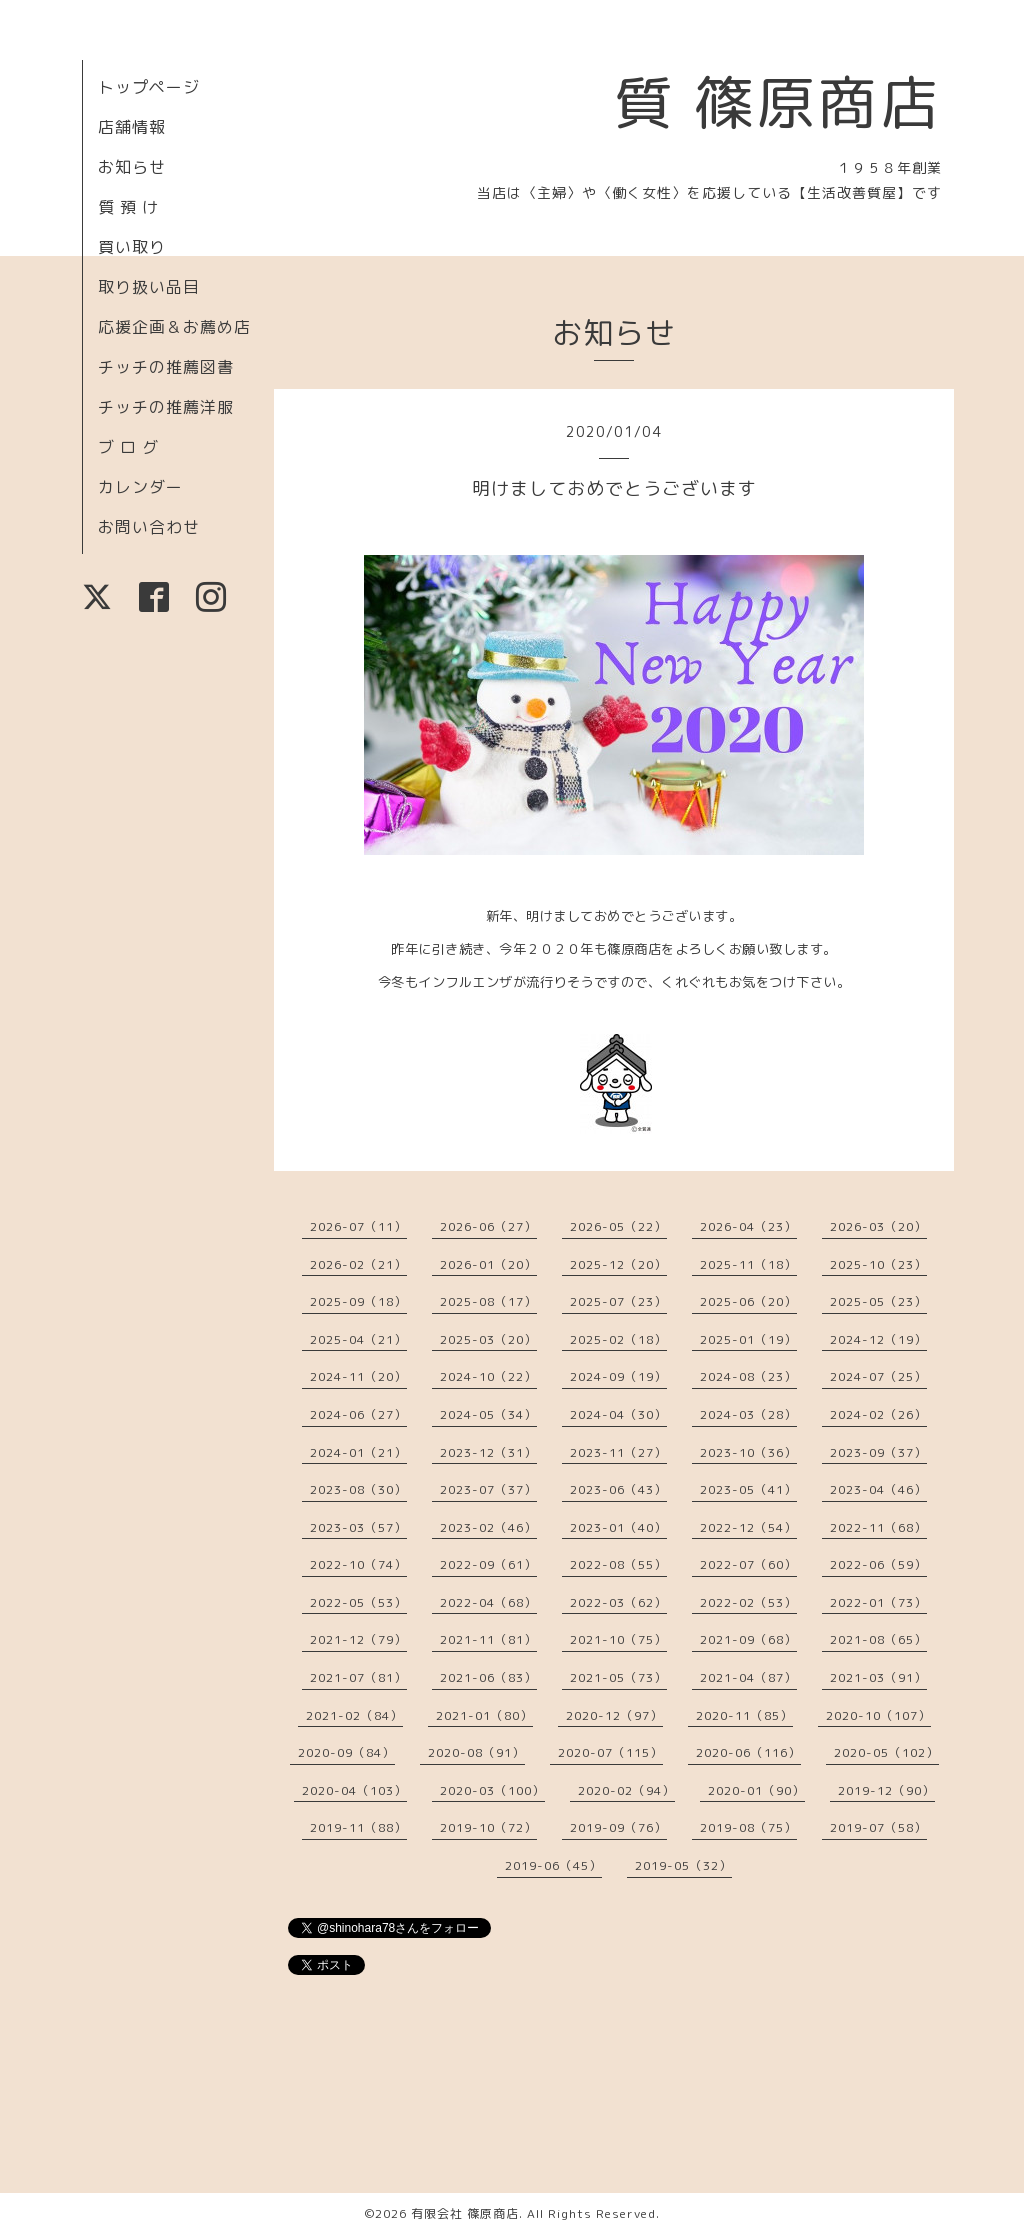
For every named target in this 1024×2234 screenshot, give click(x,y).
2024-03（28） (748, 1414)
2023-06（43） (618, 1489)
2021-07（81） (358, 1677)
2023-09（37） (878, 1452)
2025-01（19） (748, 1339)
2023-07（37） (488, 1489)
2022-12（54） (748, 1527)
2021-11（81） (488, 1639)
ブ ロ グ (128, 447)
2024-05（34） (488, 1414)
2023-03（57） (358, 1527)
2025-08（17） (488, 1301)
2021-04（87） (748, 1677)
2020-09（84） (346, 1752)
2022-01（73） (878, 1602)
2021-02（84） (354, 1715)
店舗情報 (132, 127)
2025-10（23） (878, 1264)
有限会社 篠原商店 (465, 2213)
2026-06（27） (488, 1226)
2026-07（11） (358, 1226)
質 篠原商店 (777, 102)
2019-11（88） (358, 1827)
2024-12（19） (878, 1339)
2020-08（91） (476, 1752)
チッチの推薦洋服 (166, 407)
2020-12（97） (614, 1715)
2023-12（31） (488, 1452)
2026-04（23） (748, 1226)
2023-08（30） (358, 1489)
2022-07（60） (748, 1564)
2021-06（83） (488, 1677)
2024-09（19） (618, 1376)
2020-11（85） (744, 1715)
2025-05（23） (878, 1301)
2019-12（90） (886, 1790)
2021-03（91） (878, 1677)
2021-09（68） (748, 1639)
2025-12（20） (618, 1264)
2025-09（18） (358, 1301)
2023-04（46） (878, 1489)
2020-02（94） (626, 1790)
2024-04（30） (618, 1414)
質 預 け (128, 207)
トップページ (149, 87)
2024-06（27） (358, 1414)
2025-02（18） (618, 1339)
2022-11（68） (878, 1527)
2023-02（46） (488, 1527)
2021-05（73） (618, 1677)
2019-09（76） (618, 1827)
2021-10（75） (618, 1639)
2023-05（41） (748, 1489)
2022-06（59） (878, 1564)
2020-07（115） (610, 1752)
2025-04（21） (358, 1339)
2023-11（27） (618, 1452)
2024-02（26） (878, 1414)
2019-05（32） (683, 1865)
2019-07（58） (878, 1827)
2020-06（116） (748, 1752)
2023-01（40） (618, 1527)
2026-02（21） (358, 1264)
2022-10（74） (358, 1564)
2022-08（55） (618, 1564)
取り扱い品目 (149, 287)
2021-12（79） (358, 1639)
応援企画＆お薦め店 (174, 327)
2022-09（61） (488, 1564)
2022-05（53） (358, 1602)
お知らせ (132, 167)
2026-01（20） (488, 1264)
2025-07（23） (618, 1301)
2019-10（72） (488, 1827)
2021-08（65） (878, 1639)
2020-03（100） (492, 1790)
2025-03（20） (488, 1339)
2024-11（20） (358, 1376)
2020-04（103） (354, 1790)
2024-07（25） (878, 1376)
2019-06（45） (553, 1865)
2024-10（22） (488, 1376)
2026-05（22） (618, 1226)
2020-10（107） (878, 1715)
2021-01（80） (484, 1715)
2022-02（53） (748, 1602)
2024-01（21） (358, 1452)
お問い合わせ (149, 527)
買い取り (132, 247)
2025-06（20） (748, 1301)
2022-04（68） (488, 1602)
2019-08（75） (748, 1827)
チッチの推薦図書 (166, 367)
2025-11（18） (748, 1264)
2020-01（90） (756, 1790)
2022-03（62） (618, 1602)
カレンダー (140, 487)
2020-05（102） (886, 1752)
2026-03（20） (878, 1226)
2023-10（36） (748, 1452)
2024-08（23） (748, 1376)
